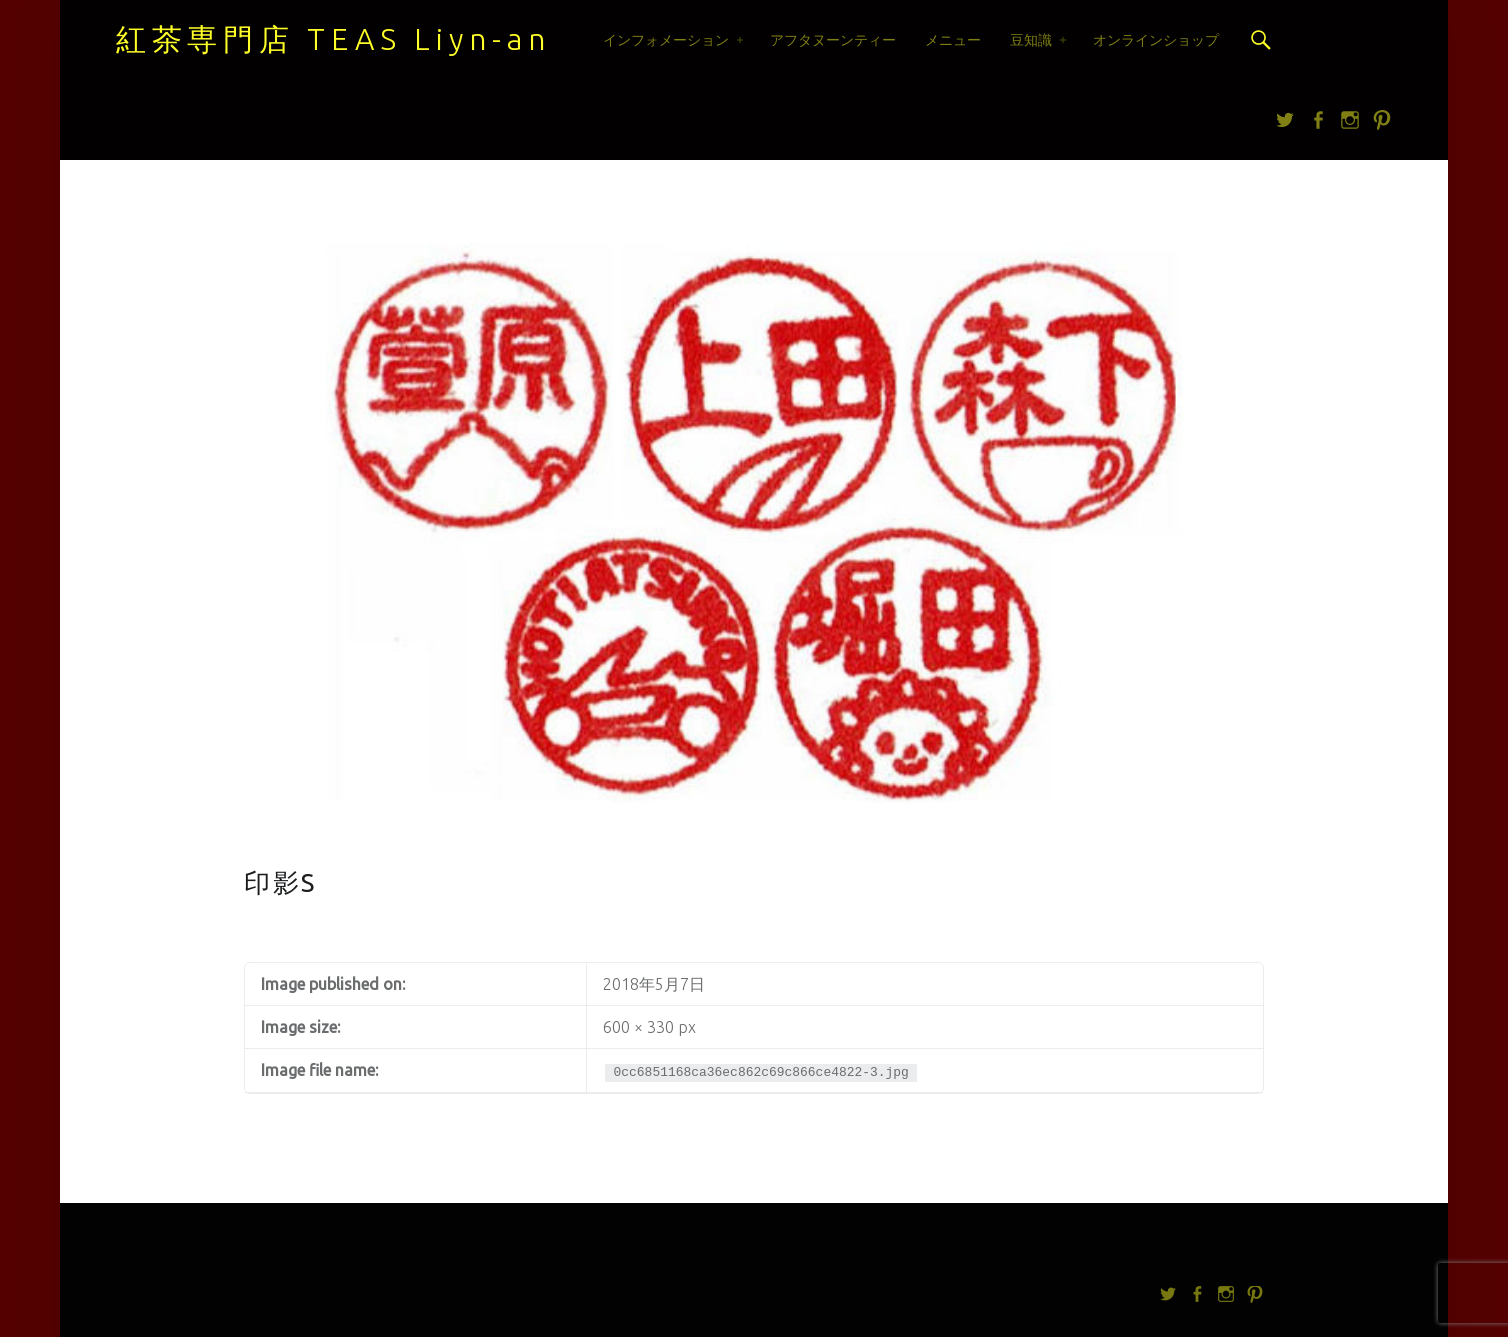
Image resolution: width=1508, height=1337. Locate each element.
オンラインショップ (1156, 40)
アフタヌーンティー (833, 40)
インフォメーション (666, 40)
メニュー (953, 40)
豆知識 (1031, 40)
